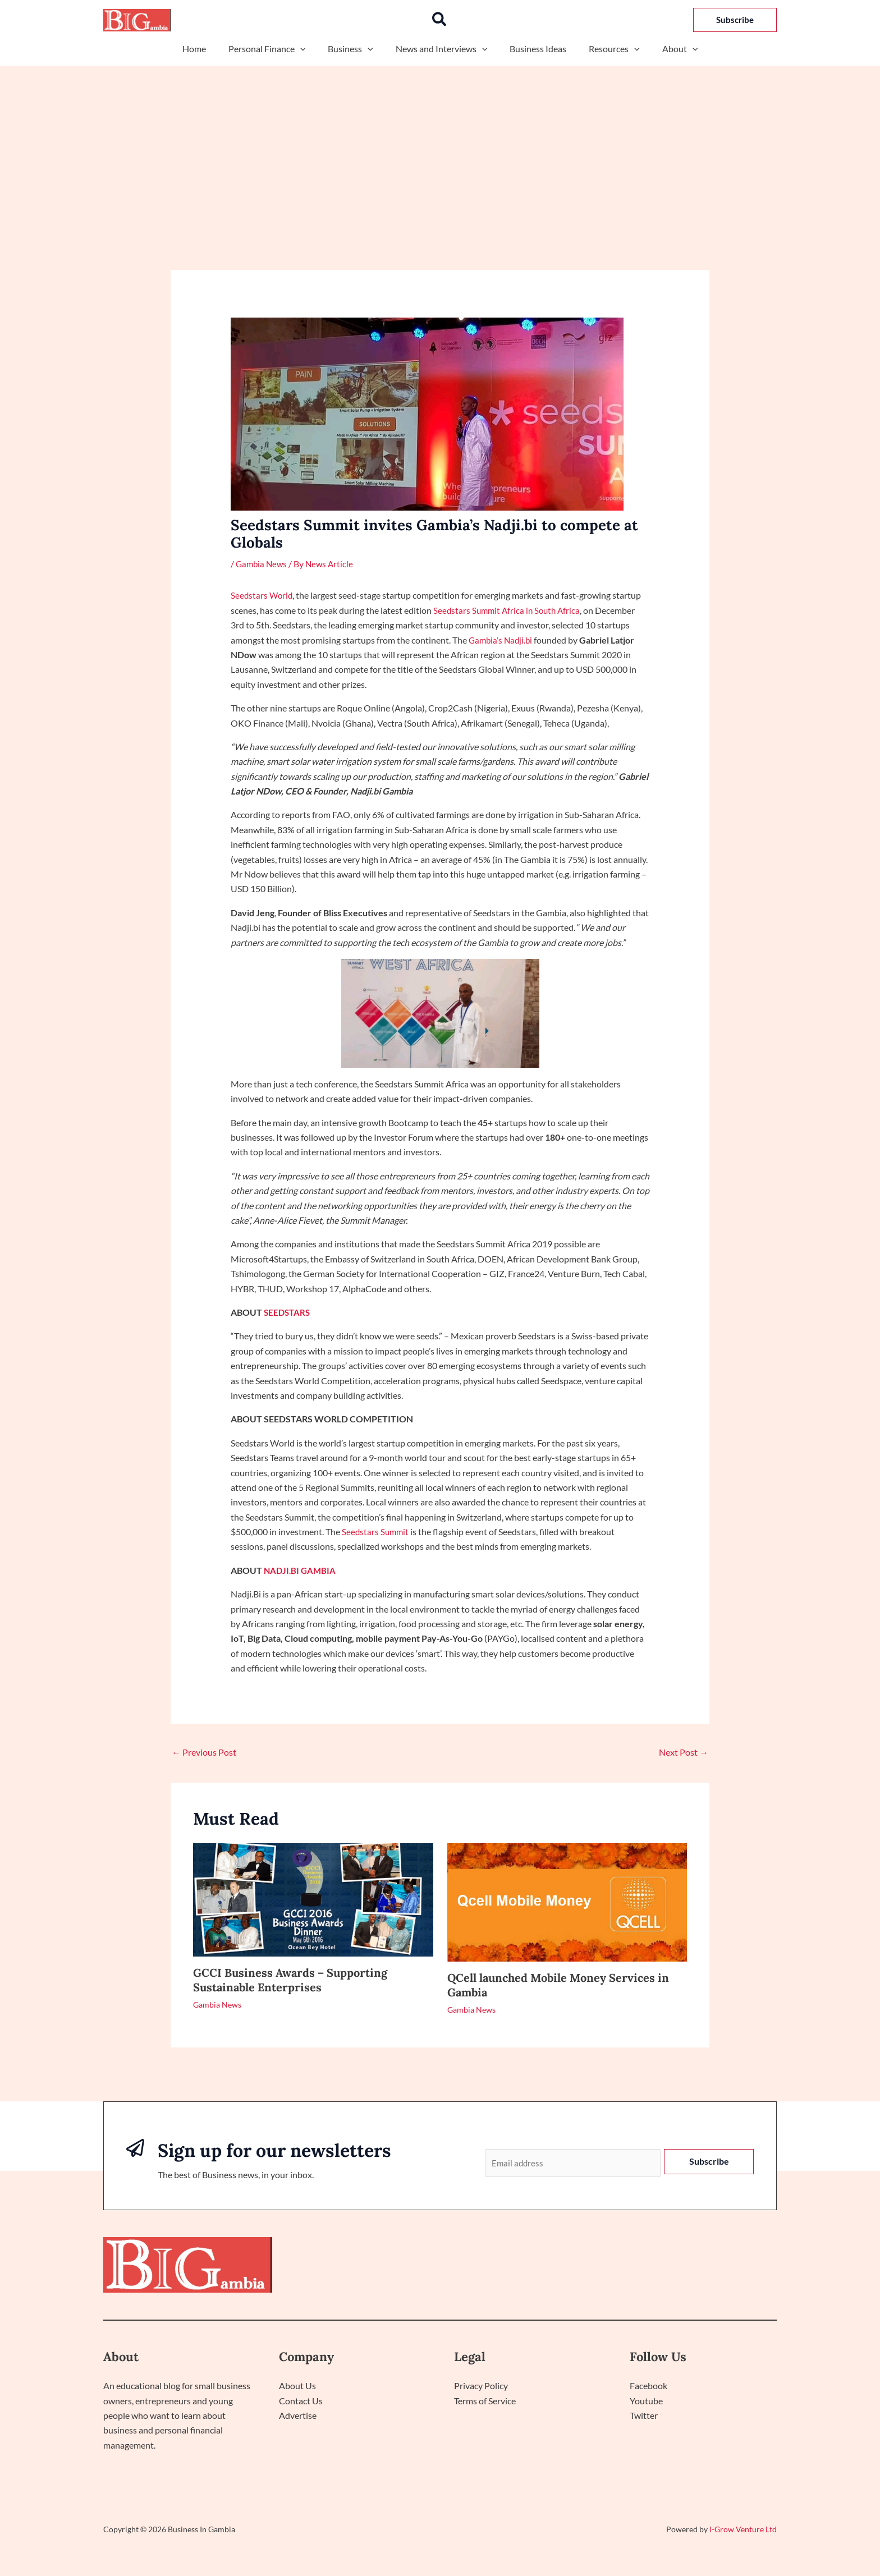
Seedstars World (263, 595)
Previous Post (204, 1751)
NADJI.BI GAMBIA (301, 1569)
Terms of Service (485, 2401)
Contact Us (301, 2401)
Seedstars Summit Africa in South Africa (509, 609)
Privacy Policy (481, 2387)
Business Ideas (533, 48)
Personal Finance (276, 48)
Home (207, 48)
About (667, 48)
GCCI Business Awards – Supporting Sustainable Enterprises (290, 1979)
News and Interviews (442, 48)
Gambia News (263, 563)
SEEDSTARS (288, 1311)
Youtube (646, 2401)
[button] (439, 20)
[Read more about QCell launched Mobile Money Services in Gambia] (567, 1900)
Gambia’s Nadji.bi (502, 639)
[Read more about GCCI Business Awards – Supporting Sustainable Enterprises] (313, 1898)
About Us (297, 2387)
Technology (602, 2266)
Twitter (644, 2417)
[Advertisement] (440, 149)
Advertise (298, 2417)
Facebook (648, 2387)
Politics (656, 2266)
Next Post (683, 1751)
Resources (605, 48)
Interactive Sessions (727, 2266)
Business (355, 48)
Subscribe (709, 2161)
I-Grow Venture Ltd (743, 2530)
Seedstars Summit (376, 1531)
